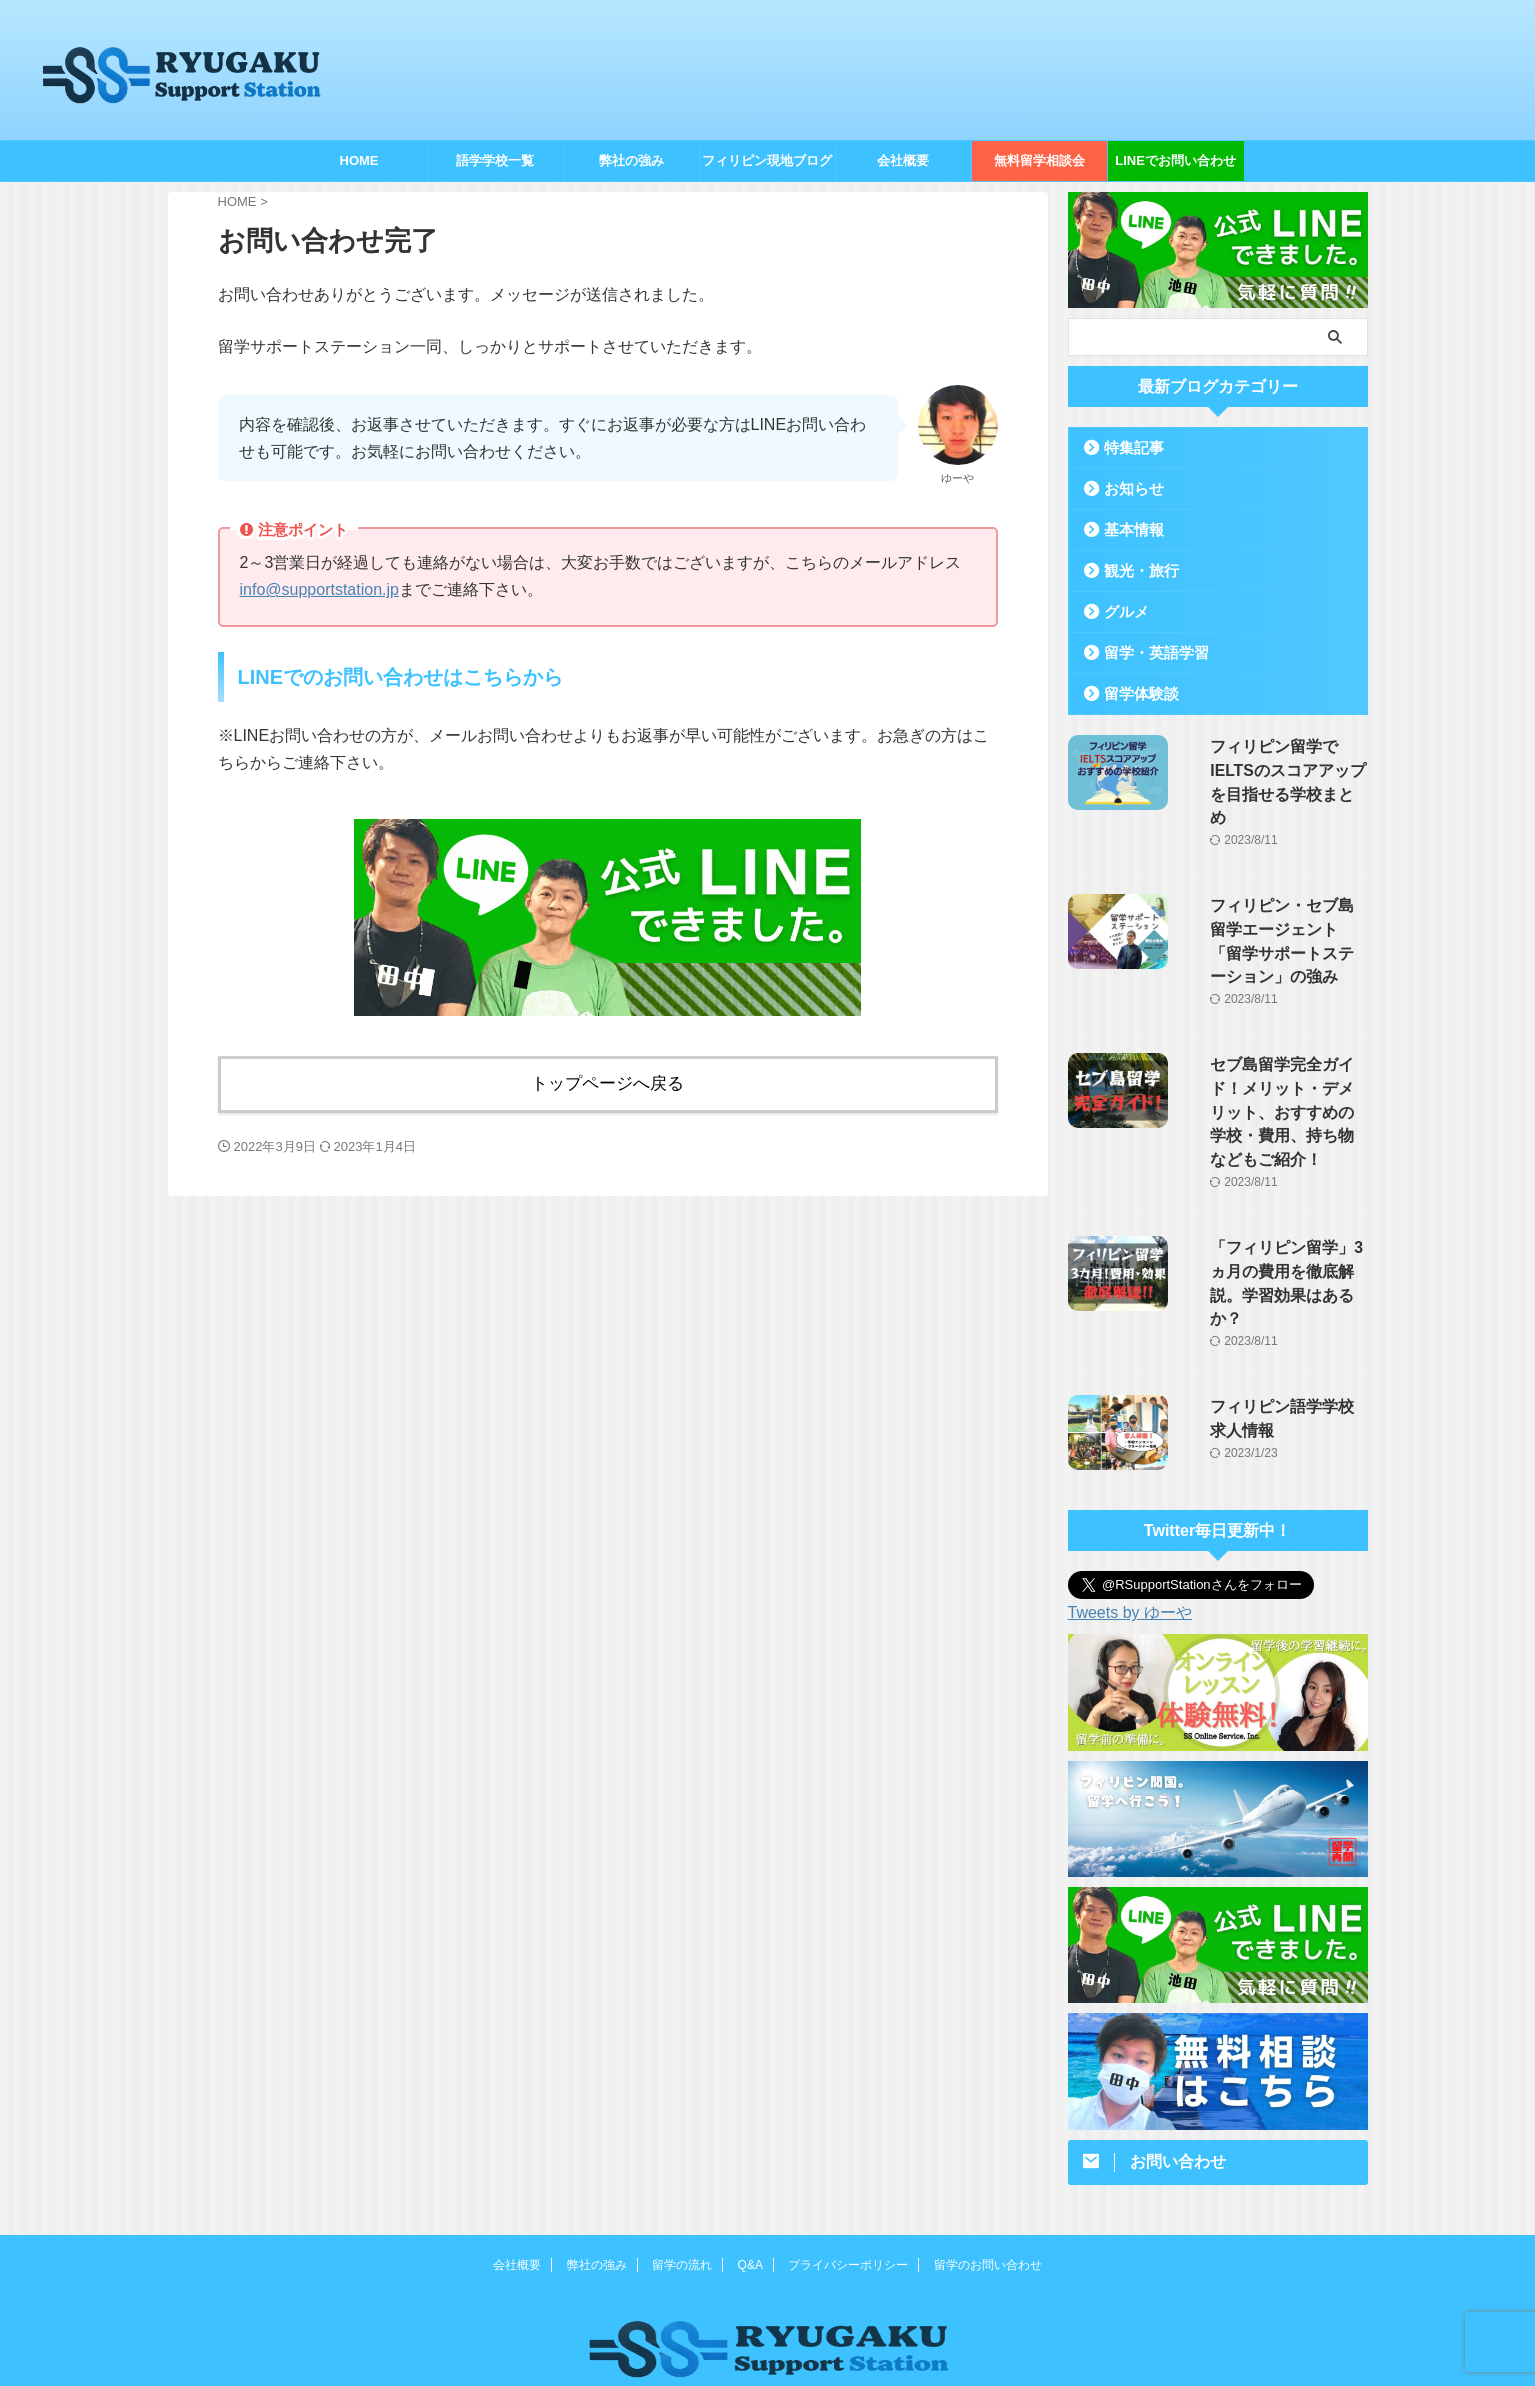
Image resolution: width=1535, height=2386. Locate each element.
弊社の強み (631, 160)
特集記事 (1128, 447)
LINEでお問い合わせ (1175, 160)
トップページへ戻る (607, 1080)
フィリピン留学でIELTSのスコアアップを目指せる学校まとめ (1274, 768)
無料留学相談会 (1039, 160)
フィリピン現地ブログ (767, 160)
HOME (359, 160)
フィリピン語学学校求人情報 (1274, 1296)
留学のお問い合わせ (988, 2155)
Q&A (750, 2155)
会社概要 (903, 160)
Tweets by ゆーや (1130, 1502)
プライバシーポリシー (848, 2155)
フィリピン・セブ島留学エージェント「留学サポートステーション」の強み (1274, 900)
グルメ (1121, 611)
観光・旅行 (1134, 570)
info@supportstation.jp (319, 589)
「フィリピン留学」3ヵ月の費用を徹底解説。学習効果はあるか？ (1274, 1186)
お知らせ (1128, 488)
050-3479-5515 (767, 2323)
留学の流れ (682, 2155)
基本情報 (1128, 529)
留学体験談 (1134, 693)
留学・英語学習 (1147, 652)
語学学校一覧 (495, 160)
